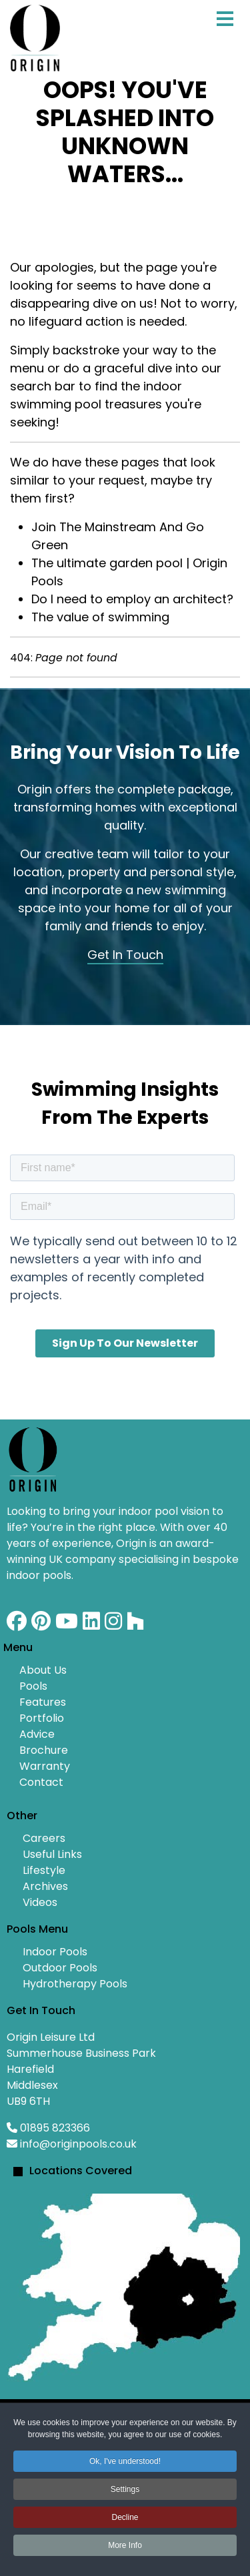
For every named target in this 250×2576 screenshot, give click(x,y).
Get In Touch (125, 954)
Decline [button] (124, 2517)
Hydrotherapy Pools (75, 1983)
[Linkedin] (91, 1624)
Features (42, 1702)
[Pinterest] (41, 1624)
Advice (37, 1734)
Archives (45, 1886)
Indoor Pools (55, 1951)
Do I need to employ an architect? (132, 599)
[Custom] (135, 1624)
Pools (33, 1686)
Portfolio (41, 1718)
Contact (41, 1782)
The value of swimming (100, 617)
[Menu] (225, 33)
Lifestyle (44, 1870)
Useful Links (52, 1854)
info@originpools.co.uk (78, 2144)
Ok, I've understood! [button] (125, 2461)
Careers (44, 1838)
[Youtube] (66, 1624)
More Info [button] (125, 2545)
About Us (43, 1670)
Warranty (44, 1766)
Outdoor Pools (60, 1967)
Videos (40, 1902)
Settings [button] (125, 2489)
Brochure (43, 1750)
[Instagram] (113, 1624)
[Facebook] (17, 1624)
